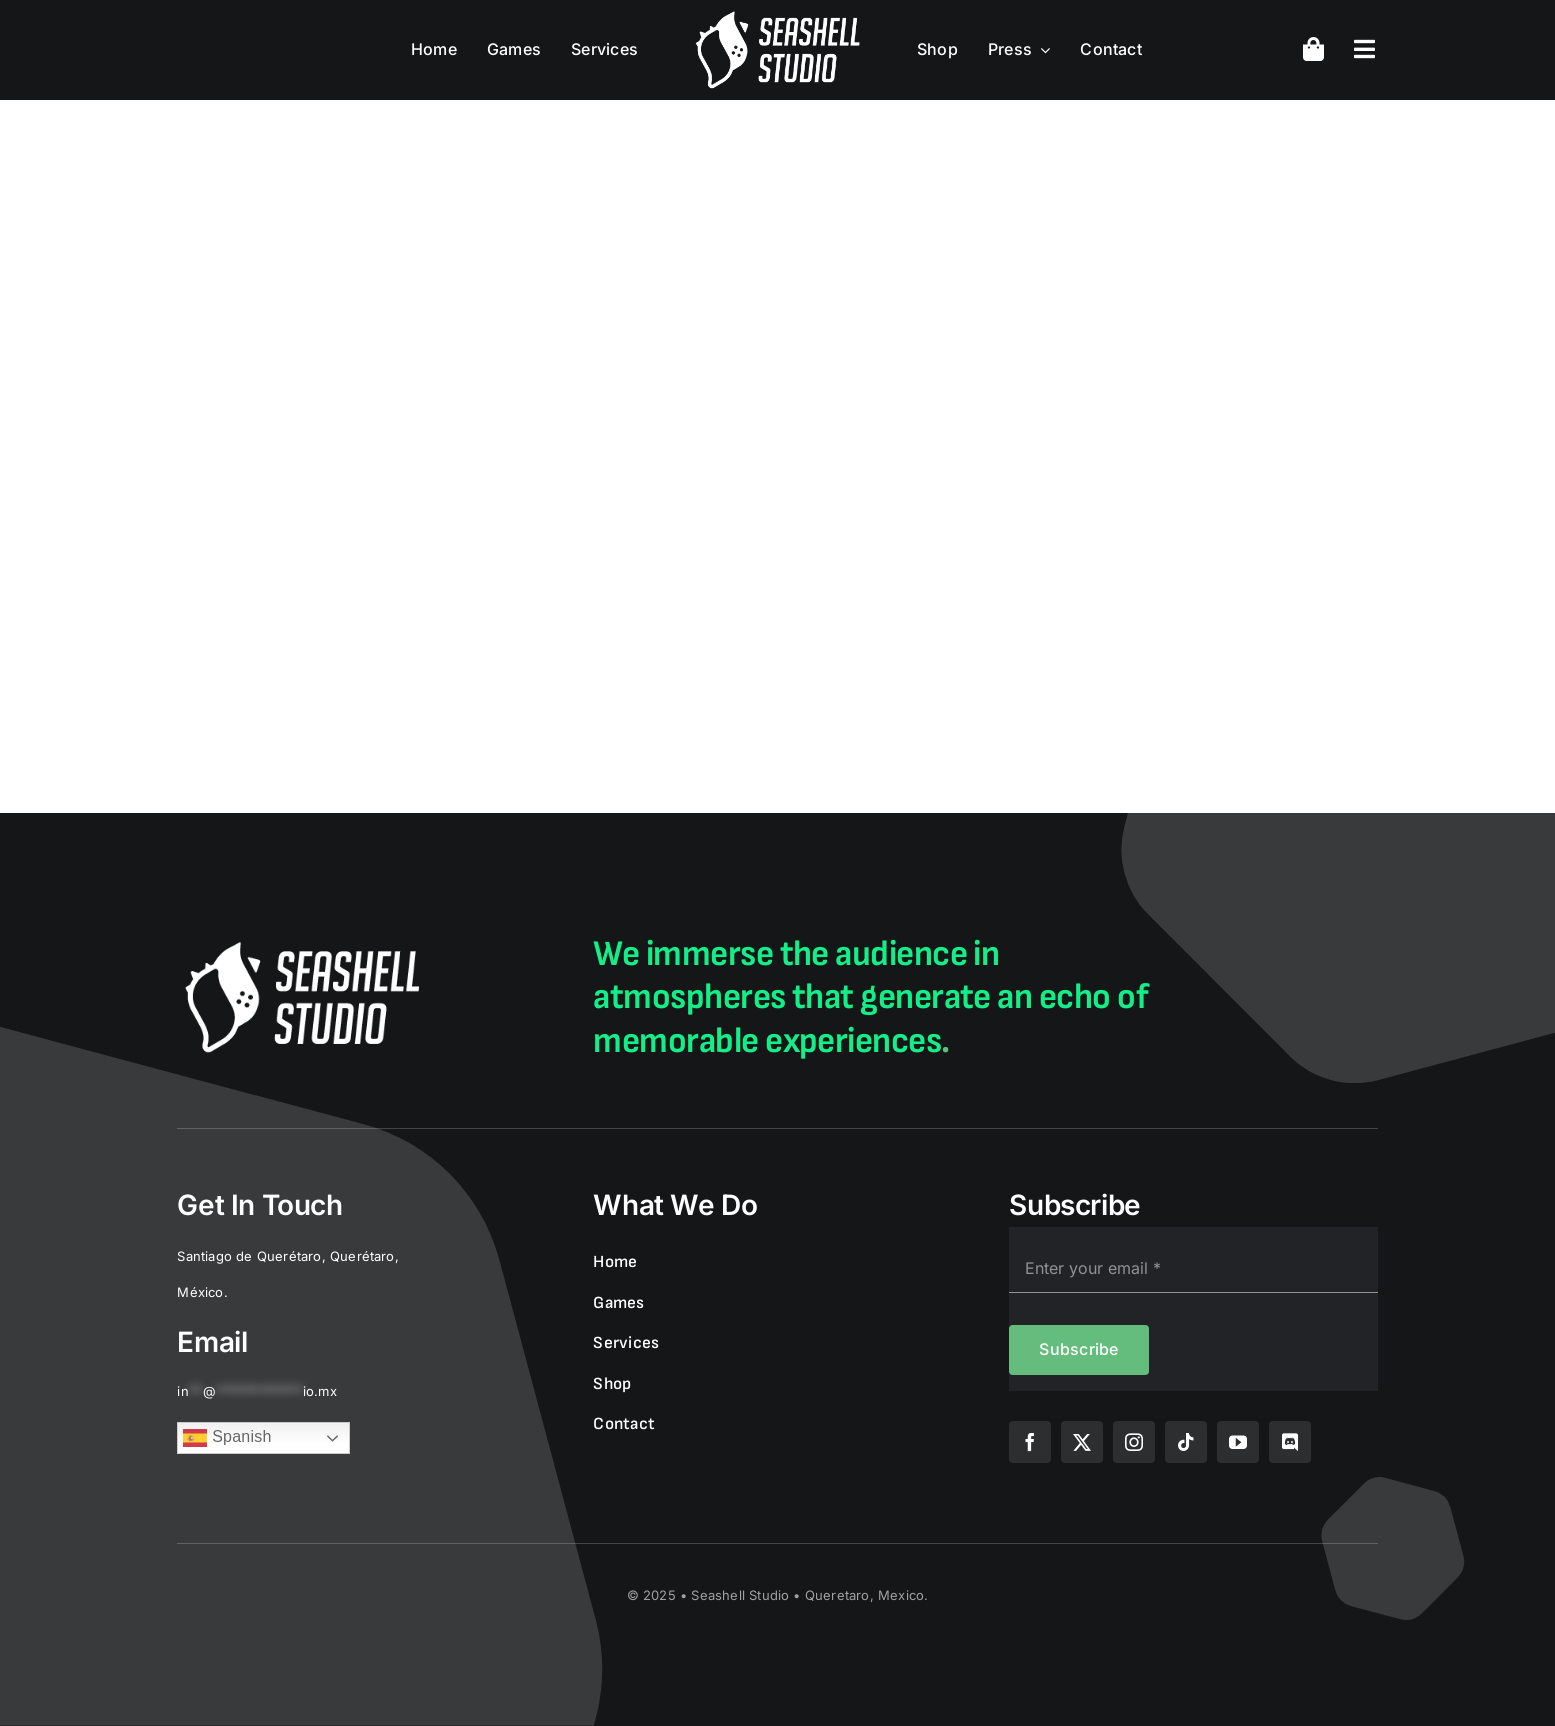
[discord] (1290, 1442)
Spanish (227, 1438)
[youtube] (1238, 1442)
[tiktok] (1186, 1442)
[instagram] (1134, 1442)
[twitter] (1082, 1442)
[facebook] (1030, 1442)
